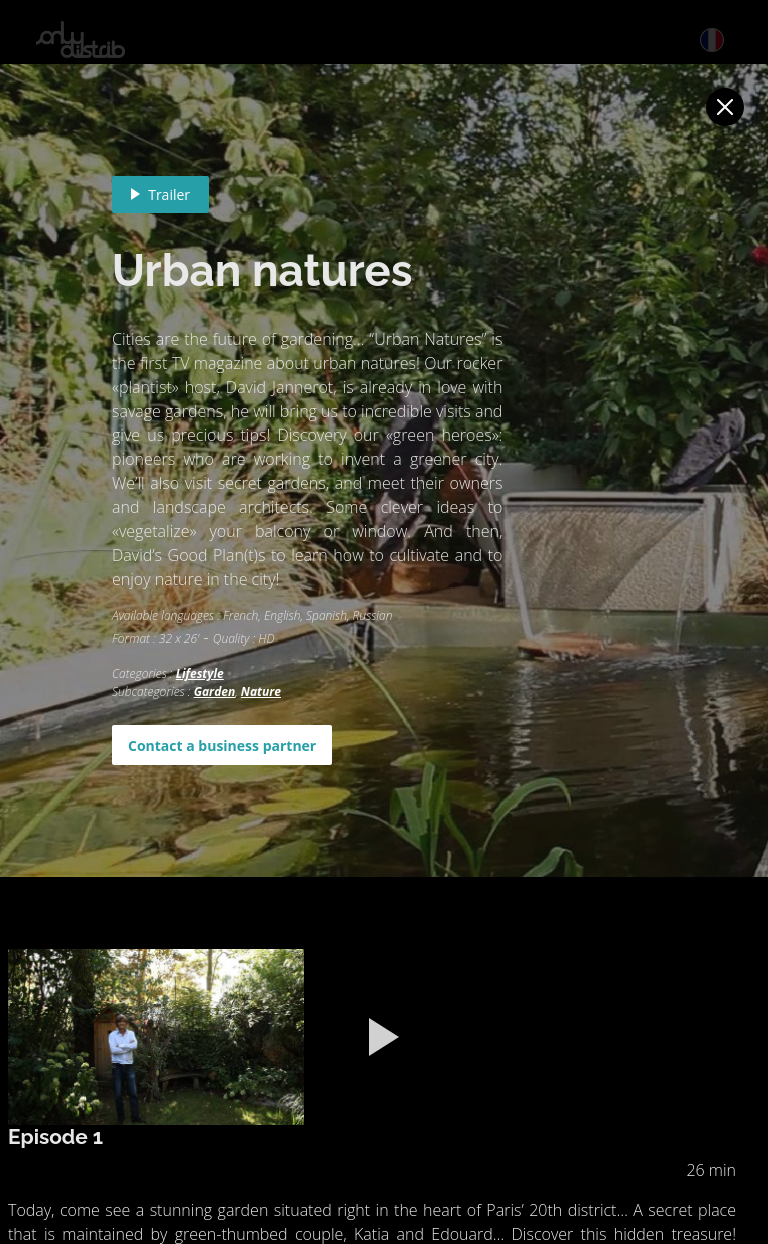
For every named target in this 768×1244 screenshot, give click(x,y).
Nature (261, 691)
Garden (215, 691)
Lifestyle (200, 673)
